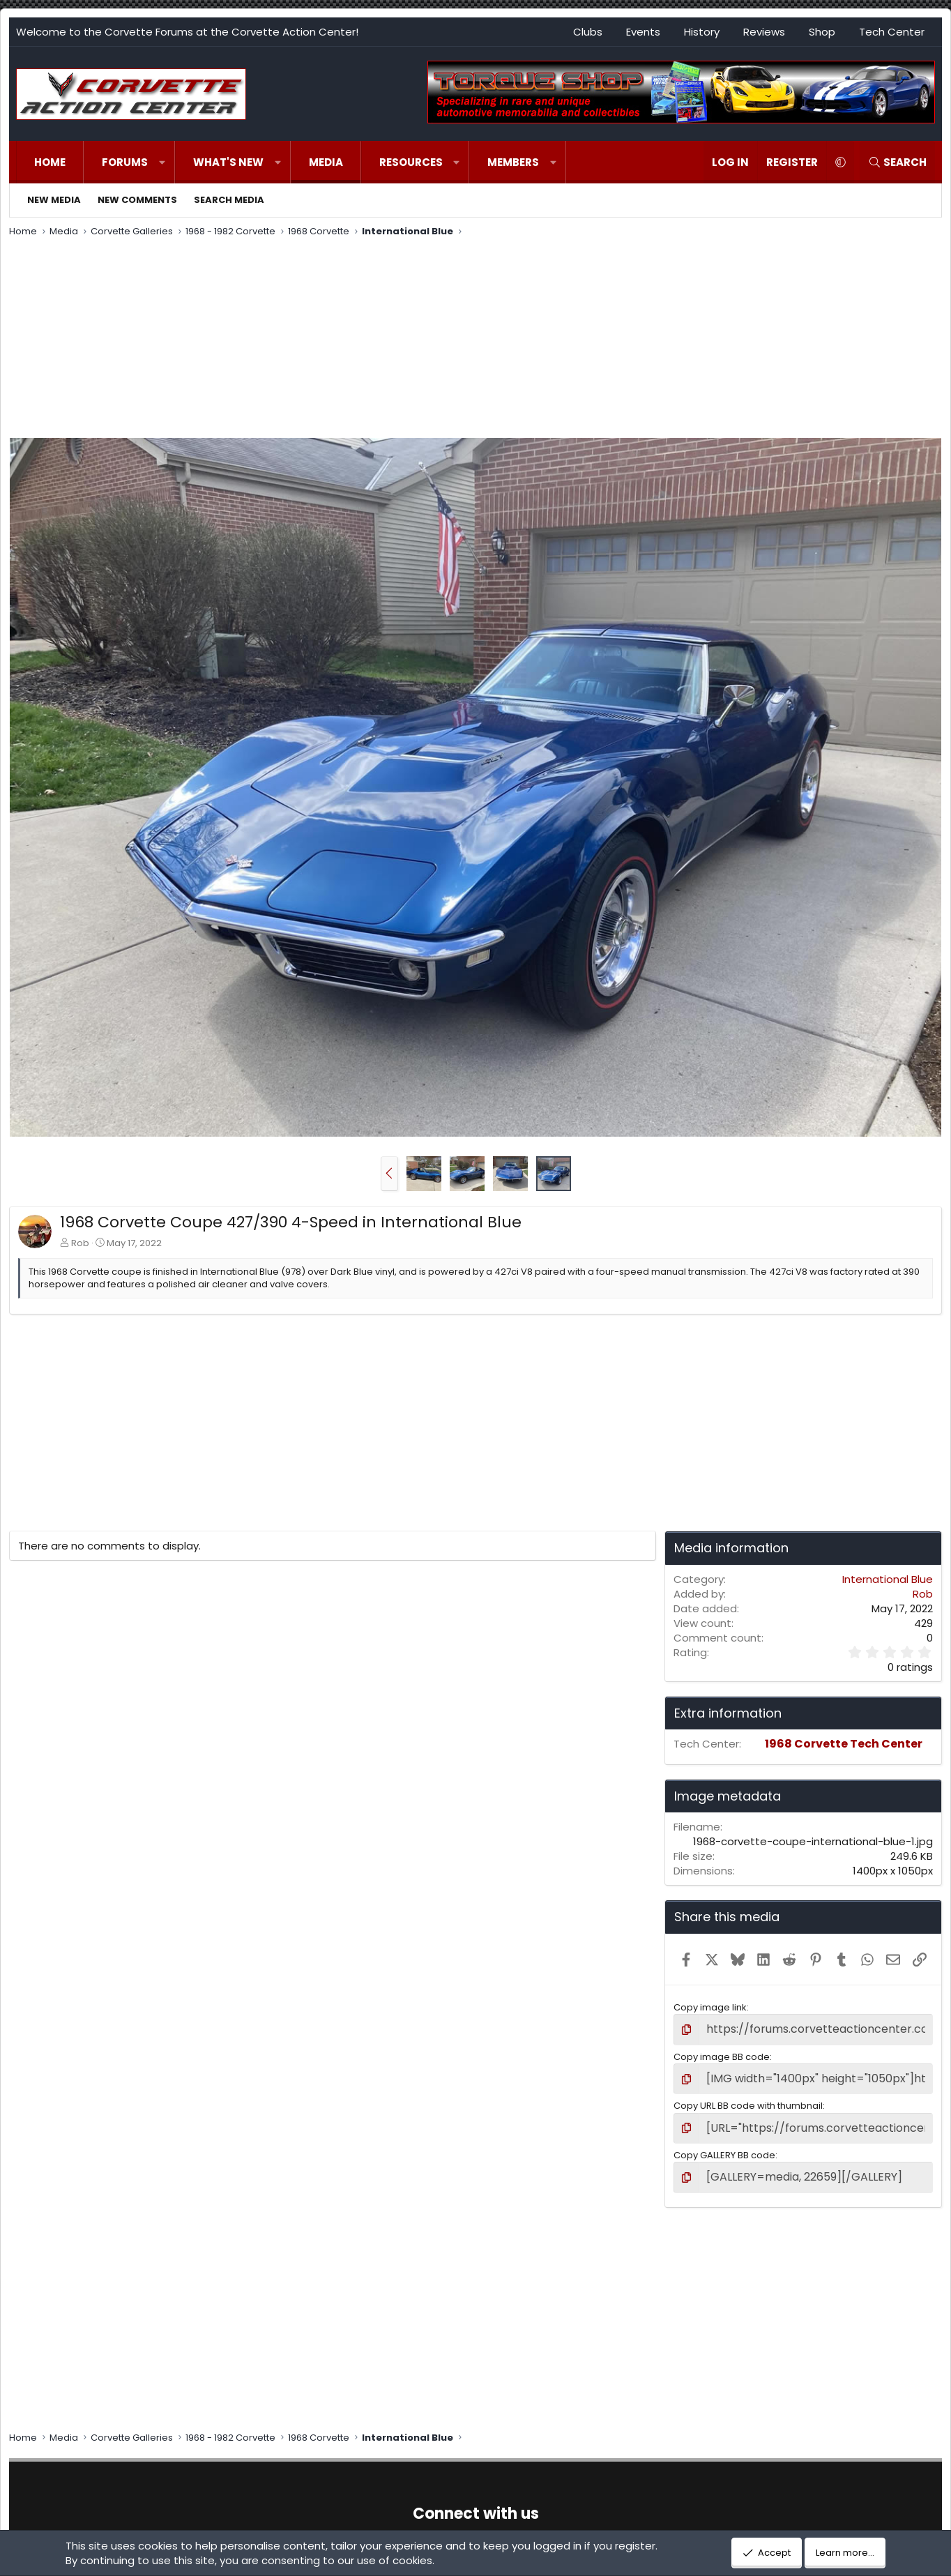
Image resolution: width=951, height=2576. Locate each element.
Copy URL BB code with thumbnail (748, 2100)
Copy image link (710, 2007)
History (702, 31)
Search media (229, 199)
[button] (162, 162)
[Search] (897, 162)
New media (54, 199)
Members (513, 162)
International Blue (887, 1579)
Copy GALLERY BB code (724, 2146)
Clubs (587, 31)
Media (326, 162)
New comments (137, 199)
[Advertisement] (475, 339)
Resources (411, 162)
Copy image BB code (722, 2054)
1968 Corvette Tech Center (843, 1744)
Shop (822, 31)
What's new (228, 162)
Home (50, 162)
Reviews (764, 31)
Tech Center (892, 31)
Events (643, 31)
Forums (125, 162)
